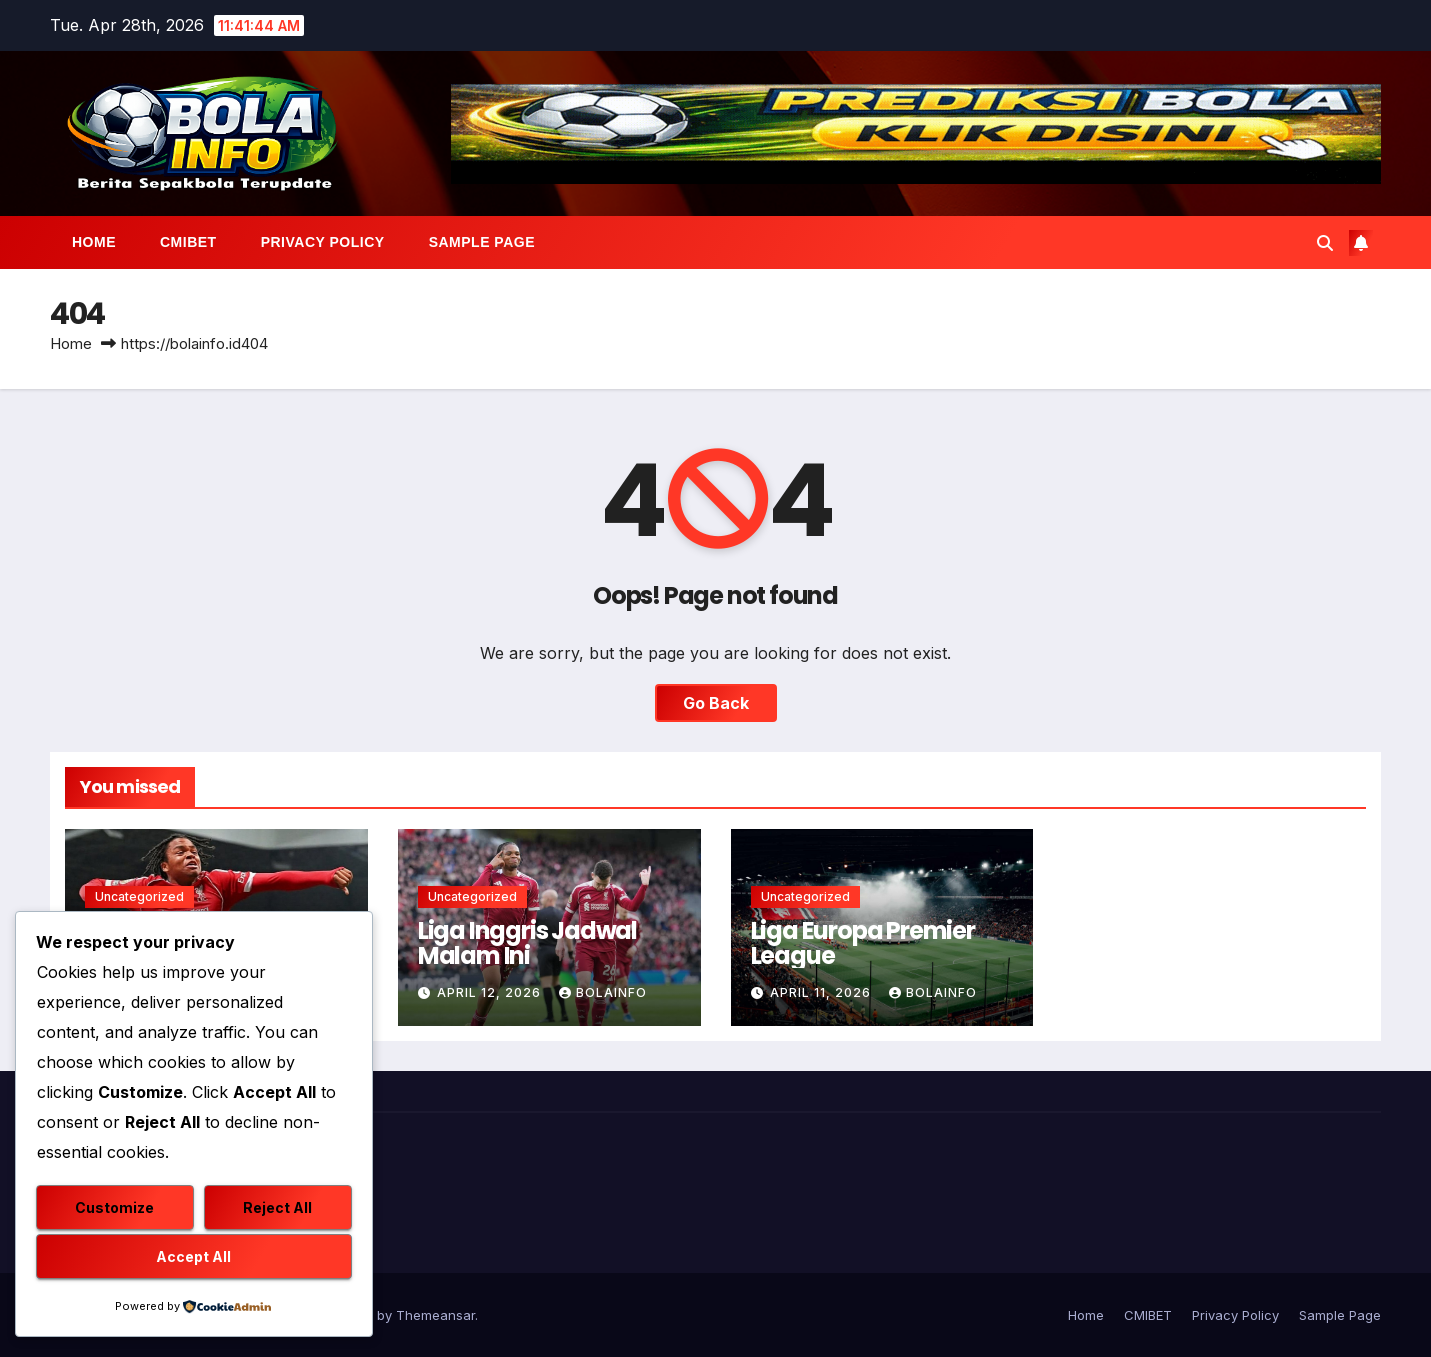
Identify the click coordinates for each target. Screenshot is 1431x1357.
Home (94, 242)
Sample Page (482, 242)
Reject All (277, 1207)
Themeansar (435, 1315)
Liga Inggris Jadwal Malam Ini (527, 943)
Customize (114, 1207)
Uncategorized (139, 896)
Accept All (193, 1256)
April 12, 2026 (491, 992)
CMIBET (188, 242)
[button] (1325, 243)
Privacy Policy (323, 242)
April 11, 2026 (822, 992)
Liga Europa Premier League (863, 943)
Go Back (716, 703)
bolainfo (603, 992)
